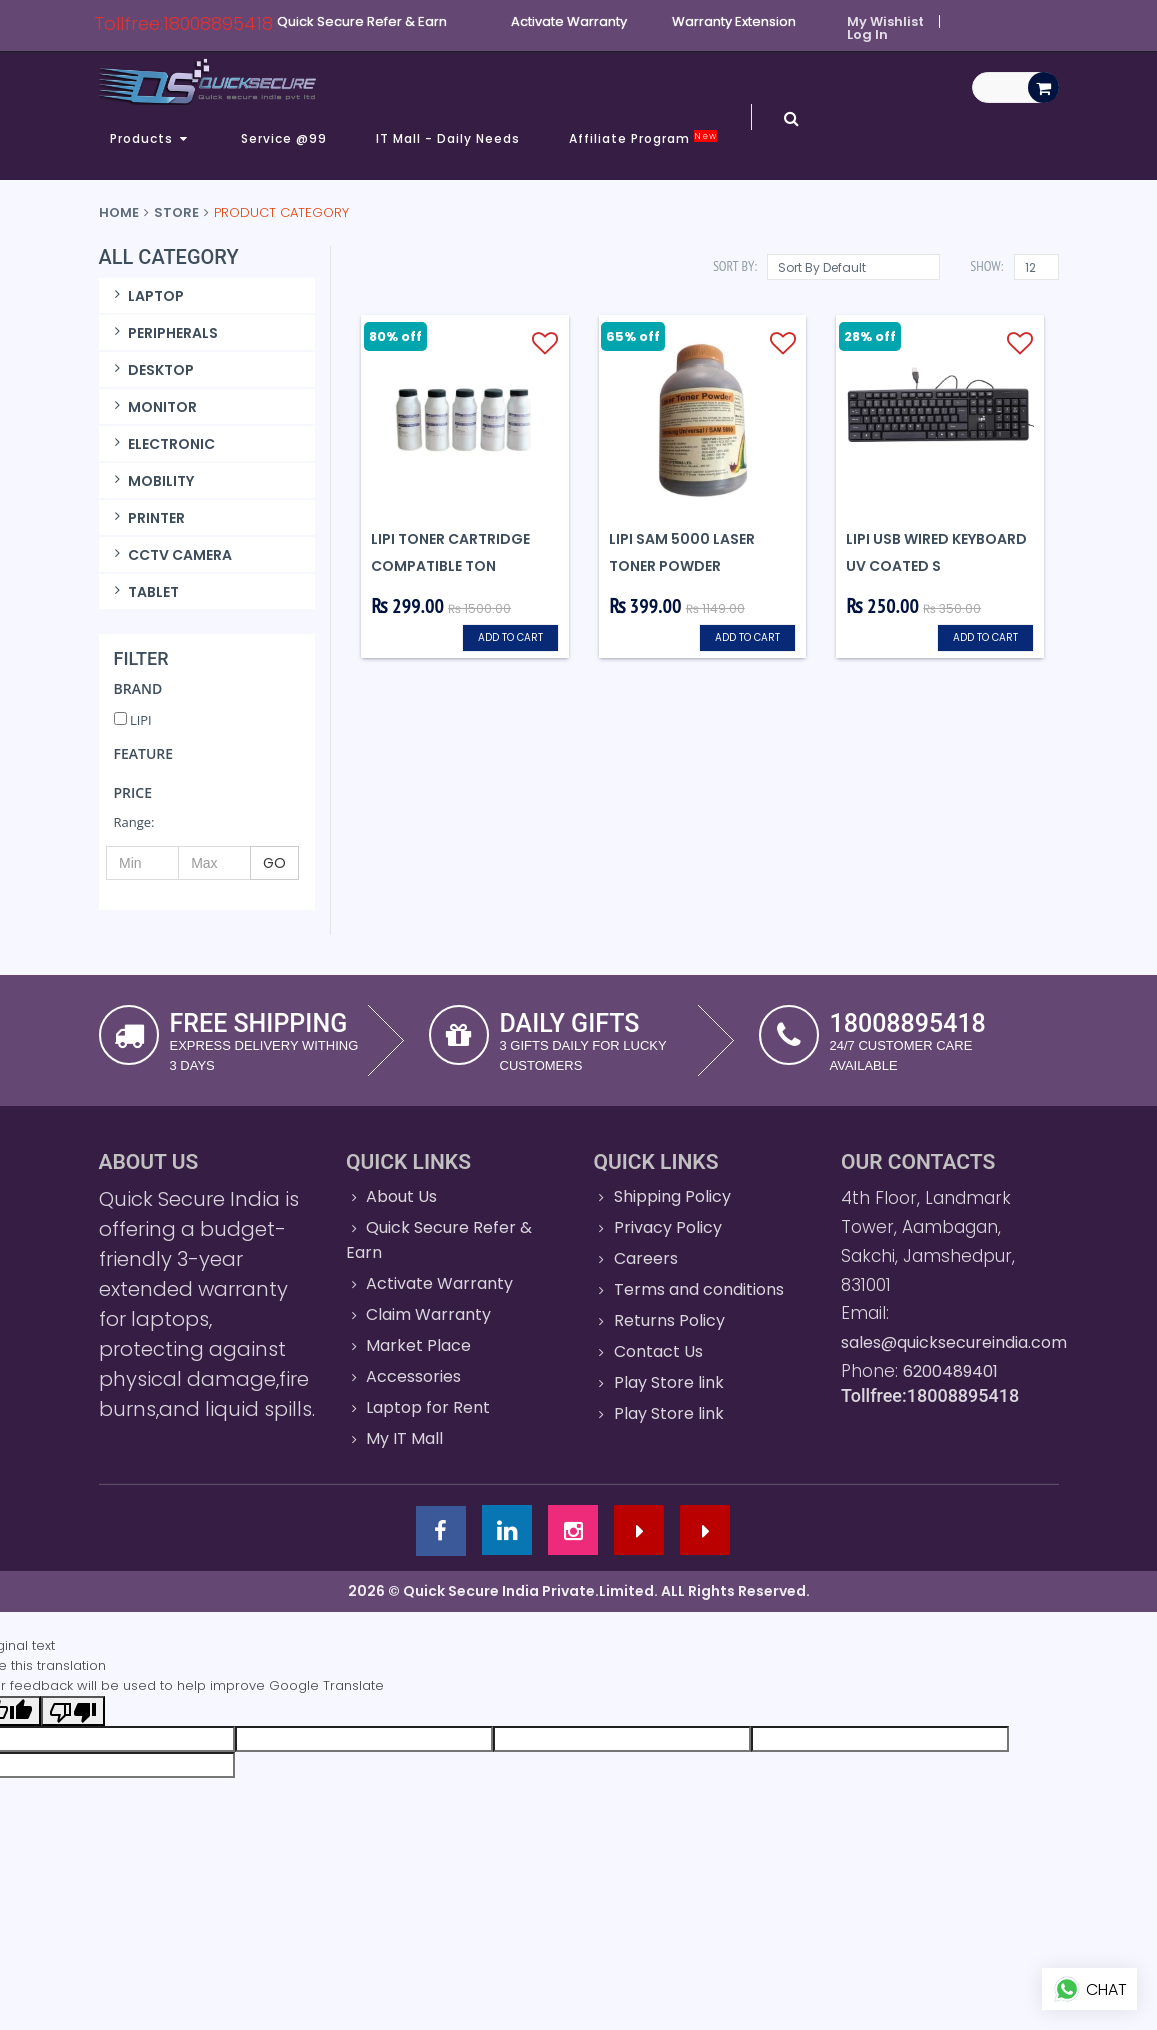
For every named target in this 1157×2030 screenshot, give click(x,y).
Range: (134, 822)
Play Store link (669, 1382)
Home (119, 212)
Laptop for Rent (428, 1407)
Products (151, 138)
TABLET (144, 592)
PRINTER (147, 518)
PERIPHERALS (164, 333)
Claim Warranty (428, 1314)
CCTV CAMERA (171, 555)
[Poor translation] (73, 1711)
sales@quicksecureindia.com (954, 1342)
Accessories (413, 1376)
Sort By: (735, 266)
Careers (646, 1258)
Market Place (418, 1345)
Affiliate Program (643, 139)
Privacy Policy (668, 1227)
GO (274, 863)
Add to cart (510, 637)
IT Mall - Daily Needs (448, 138)
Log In (867, 34)
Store (176, 212)
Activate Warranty (439, 1283)
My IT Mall (404, 1438)
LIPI (133, 720)
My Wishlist (885, 21)
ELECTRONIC (162, 444)
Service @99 (284, 138)
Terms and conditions (699, 1289)
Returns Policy (669, 1320)
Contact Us (658, 1351)
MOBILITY (152, 481)
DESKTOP (152, 370)
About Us (401, 1196)
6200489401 (950, 1371)
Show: (986, 266)
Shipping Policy (672, 1196)
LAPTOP (147, 296)
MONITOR (153, 407)
